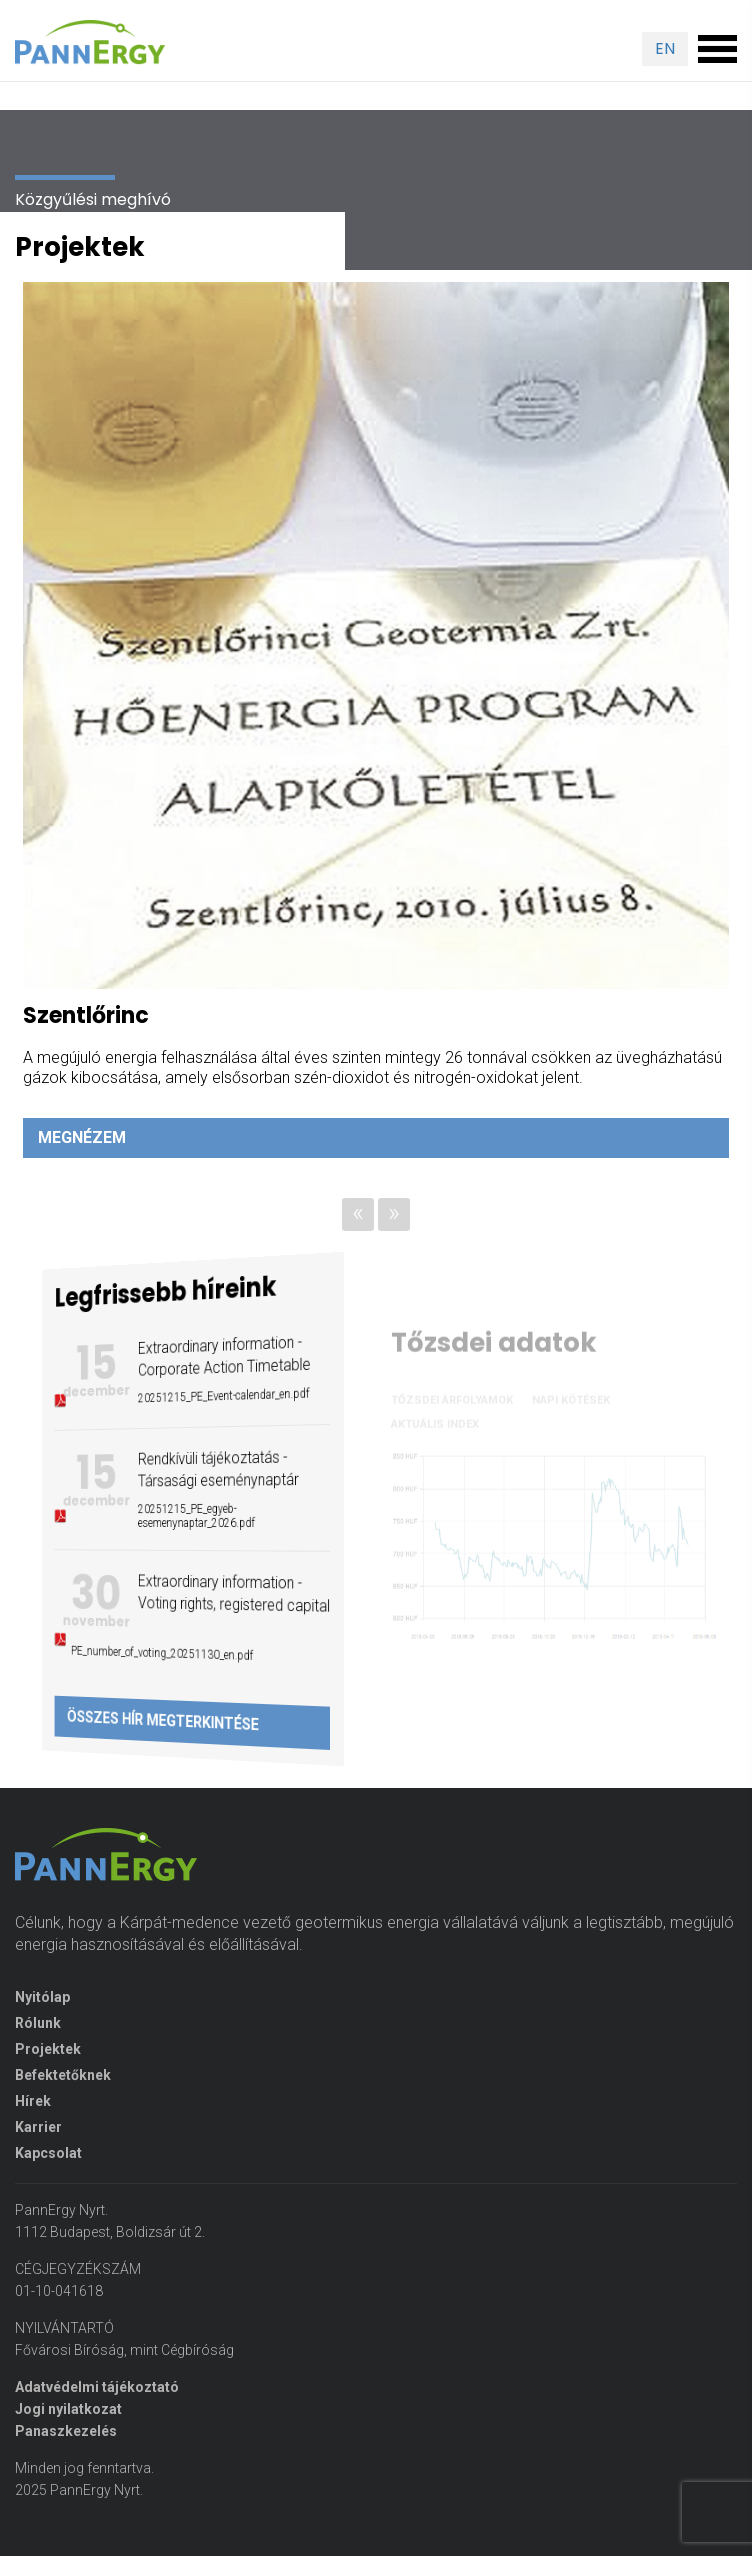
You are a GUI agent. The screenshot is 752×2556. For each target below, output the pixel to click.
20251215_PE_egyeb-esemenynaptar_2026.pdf (194, 1516)
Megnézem (82, 1137)
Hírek (33, 2101)
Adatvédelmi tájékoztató (97, 2387)
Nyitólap (42, 1997)
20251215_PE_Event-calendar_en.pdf (212, 1395)
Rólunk (38, 2023)
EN (665, 48)
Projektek (48, 2049)
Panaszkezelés (66, 2431)
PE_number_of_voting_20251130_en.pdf (172, 1653)
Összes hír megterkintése (173, 1720)
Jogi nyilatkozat (68, 2409)
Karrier (38, 2127)
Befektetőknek (63, 2075)
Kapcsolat (48, 2153)
